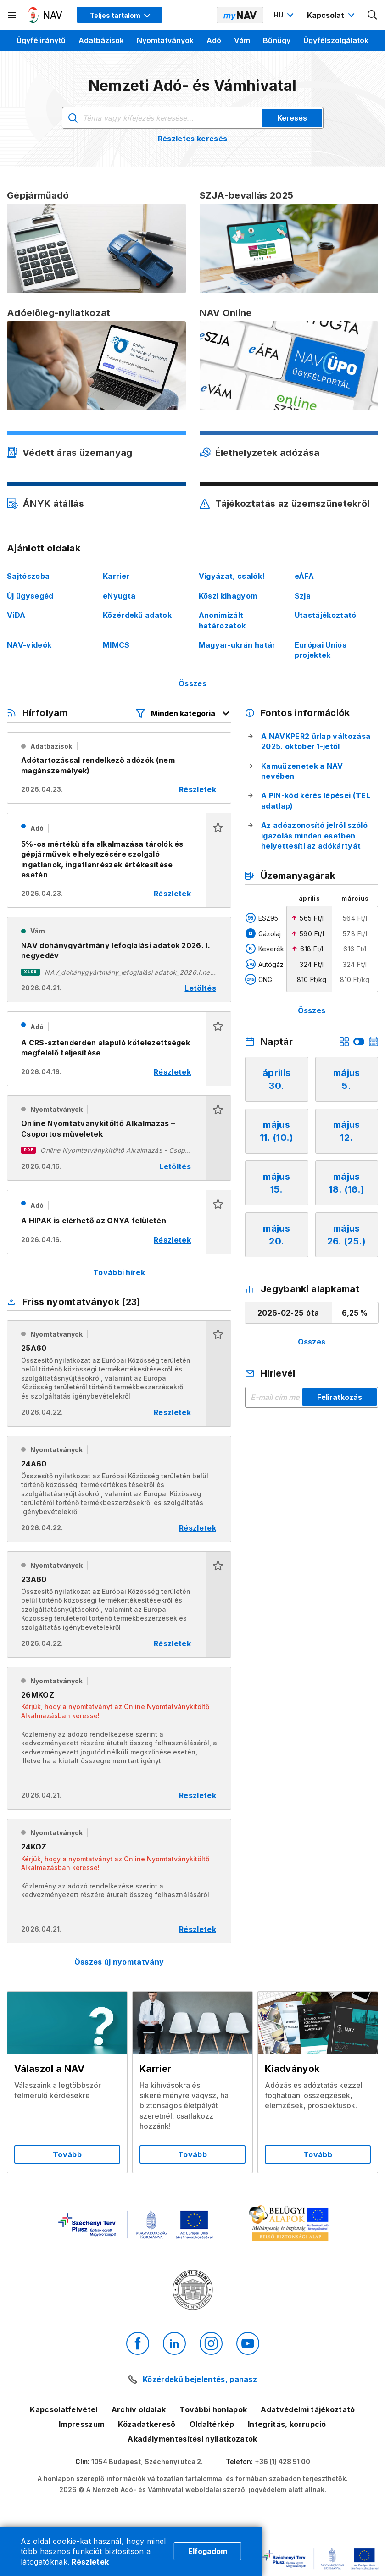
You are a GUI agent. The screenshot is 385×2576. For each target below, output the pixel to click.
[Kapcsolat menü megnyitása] (332, 15)
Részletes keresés (192, 138)
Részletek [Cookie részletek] (90, 2561)
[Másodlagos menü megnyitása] (12, 15)
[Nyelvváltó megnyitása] (285, 15)
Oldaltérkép (212, 2424)
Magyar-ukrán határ (237, 645)
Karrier (116, 576)
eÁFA (304, 576)
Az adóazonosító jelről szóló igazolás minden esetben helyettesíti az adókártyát (314, 835)
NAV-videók (29, 645)
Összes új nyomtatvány (119, 1961)
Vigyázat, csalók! (232, 576)
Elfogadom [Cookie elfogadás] (207, 2551)
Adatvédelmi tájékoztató (308, 2409)
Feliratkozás (339, 1397)
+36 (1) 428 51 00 (282, 2461)
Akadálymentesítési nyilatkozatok (192, 2438)
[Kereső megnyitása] (372, 15)
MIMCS (116, 645)
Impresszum (81, 2424)
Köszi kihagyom (228, 595)
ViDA (16, 615)
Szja (303, 595)
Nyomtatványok (165, 40)
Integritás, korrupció (287, 2424)
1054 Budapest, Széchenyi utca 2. (147, 2461)
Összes (192, 683)
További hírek (119, 1272)
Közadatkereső (146, 2424)
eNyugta (119, 595)
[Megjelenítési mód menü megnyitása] (119, 15)
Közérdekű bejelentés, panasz (200, 2379)
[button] (218, 860)
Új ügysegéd (30, 595)
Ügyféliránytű (41, 40)
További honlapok (213, 2409)
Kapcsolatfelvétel (63, 2409)
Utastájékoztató (326, 615)
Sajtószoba (28, 576)
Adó (213, 40)
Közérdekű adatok (137, 615)
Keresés (292, 117)
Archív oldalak (139, 2409)
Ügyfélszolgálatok (335, 40)
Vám (242, 40)
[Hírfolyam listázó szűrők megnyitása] (183, 713)
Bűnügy (276, 40)
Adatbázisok (101, 40)
